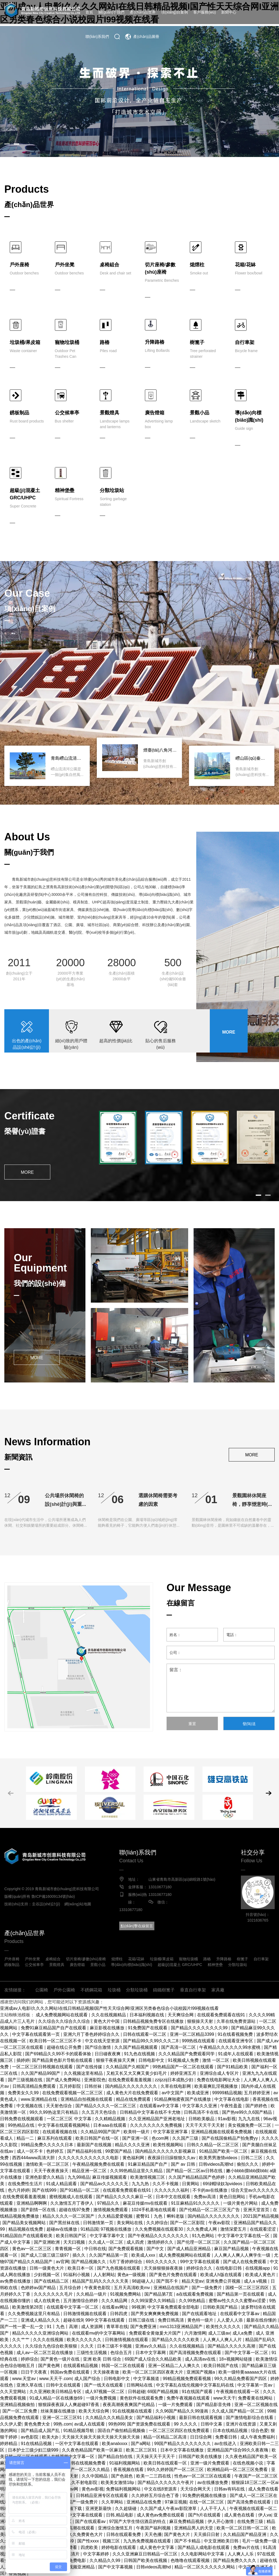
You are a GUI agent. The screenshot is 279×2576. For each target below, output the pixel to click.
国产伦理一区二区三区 (199, 2242)
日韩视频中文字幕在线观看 (77, 2515)
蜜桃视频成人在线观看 (71, 2196)
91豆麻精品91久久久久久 (196, 2203)
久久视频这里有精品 (84, 2073)
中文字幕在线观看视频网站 (64, 2125)
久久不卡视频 (166, 2183)
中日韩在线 (95, 2248)
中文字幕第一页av (255, 2385)
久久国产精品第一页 (109, 2255)
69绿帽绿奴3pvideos (223, 2183)
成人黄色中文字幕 (157, 2547)
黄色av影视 (93, 2489)
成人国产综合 (87, 2378)
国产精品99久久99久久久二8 (151, 2040)
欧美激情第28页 (28, 2307)
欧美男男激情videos (219, 2157)
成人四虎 (136, 2242)
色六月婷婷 (18, 2190)
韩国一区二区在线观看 (123, 2365)
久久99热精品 (192, 2300)
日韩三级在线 (141, 2320)
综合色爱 (259, 2430)
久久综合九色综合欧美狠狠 (51, 2346)
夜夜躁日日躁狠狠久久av (172, 2157)
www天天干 (224, 2398)
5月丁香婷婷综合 (126, 2261)
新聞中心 (228, 12)
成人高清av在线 (201, 2359)
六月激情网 (195, 2333)
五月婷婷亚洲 (257, 2092)
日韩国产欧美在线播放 (200, 2456)
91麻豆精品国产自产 (148, 2164)
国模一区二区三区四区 (247, 2287)
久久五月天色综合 (99, 2112)
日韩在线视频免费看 (87, 2463)
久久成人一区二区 (106, 2242)
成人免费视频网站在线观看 (62, 2015)
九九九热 (141, 2183)
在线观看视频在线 (60, 2131)
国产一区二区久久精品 (88, 2469)
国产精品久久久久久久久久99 (200, 2028)
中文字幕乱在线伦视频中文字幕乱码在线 (195, 2385)
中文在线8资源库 (161, 2489)
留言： (221, 1688)
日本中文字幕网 (151, 2352)
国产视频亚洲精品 (78, 2567)
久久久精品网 (114, 2300)
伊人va (264, 2515)
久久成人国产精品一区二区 (238, 2411)
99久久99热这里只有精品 (54, 2112)
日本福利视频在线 (147, 2015)
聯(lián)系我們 (97, 36)
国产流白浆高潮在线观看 (71, 2528)
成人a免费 (242, 2333)
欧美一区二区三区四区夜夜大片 (153, 2372)
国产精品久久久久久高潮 (232, 2346)
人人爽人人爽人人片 (223, 2339)
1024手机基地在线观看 (154, 2209)
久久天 (88, 2346)
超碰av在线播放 (62, 2229)
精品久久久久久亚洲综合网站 (40, 2333)
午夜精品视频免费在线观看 (98, 2164)
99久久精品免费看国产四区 (241, 2378)
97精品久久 (108, 2203)
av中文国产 (173, 2092)
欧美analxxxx (115, 2443)
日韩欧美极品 (201, 2118)
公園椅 (41, 1990)
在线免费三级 (250, 2521)
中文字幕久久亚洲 (200, 2105)
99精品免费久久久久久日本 (47, 2144)
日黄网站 (191, 2183)
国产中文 (156, 2248)
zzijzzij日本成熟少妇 (175, 2079)
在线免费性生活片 (26, 2183)
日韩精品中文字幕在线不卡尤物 (150, 2112)
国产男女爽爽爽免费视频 (155, 2313)
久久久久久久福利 (172, 2190)
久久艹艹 (21, 2339)
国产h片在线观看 (205, 2515)
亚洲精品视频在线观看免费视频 (222, 2131)
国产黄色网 (49, 2365)
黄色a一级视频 (132, 2274)
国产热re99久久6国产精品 (247, 2112)
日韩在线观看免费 (124, 2534)
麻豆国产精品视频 (232, 2248)
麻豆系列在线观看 (55, 2138)
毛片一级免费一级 (260, 2541)
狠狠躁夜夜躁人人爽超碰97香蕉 (69, 2404)
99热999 (116, 2424)
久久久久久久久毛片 (54, 2294)
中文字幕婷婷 (96, 2554)
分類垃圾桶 (137, 1990)
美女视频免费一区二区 (250, 2125)
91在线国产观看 (198, 2391)
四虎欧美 (90, 2547)
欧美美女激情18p (118, 2482)
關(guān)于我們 (111, 12)
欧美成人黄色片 (261, 2274)
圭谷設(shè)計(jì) (46, 1904)
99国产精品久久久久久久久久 (183, 2443)
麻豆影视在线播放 (107, 2028)
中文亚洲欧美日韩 (222, 2541)
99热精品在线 (21, 2125)
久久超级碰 (126, 2508)
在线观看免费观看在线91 (221, 2015)
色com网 (161, 2138)
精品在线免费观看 (134, 2099)
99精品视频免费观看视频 (187, 2378)
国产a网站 (141, 2443)
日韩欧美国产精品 (220, 2307)
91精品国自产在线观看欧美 (27, 2235)
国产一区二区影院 (188, 2222)
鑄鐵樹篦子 (164, 1990)
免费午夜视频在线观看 (189, 2398)
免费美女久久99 (24, 2092)
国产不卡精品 (187, 2541)
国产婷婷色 (256, 2105)
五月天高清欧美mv (132, 2287)
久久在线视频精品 (109, 2015)
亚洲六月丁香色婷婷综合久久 (92, 2034)
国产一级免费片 (207, 2287)
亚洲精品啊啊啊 (32, 2203)
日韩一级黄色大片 (47, 2268)
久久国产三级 (185, 2138)
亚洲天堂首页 (256, 2209)
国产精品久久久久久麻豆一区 (124, 2196)
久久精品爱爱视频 (116, 2216)
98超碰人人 (143, 2281)
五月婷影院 (70, 2086)
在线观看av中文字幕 (160, 2105)
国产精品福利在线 (85, 2151)
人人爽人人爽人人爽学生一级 (242, 2255)
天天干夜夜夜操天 (51, 2170)
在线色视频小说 (248, 2463)
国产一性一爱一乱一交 (22, 2326)
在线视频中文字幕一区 (73, 2456)
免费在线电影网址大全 (219, 2079)
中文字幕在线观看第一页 (36, 2034)
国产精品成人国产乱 (41, 2430)
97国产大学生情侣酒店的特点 (138, 2521)
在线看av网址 (115, 2307)
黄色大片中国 (107, 2021)
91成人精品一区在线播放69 (56, 2398)
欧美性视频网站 (168, 2144)
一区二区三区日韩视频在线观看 (43, 2066)
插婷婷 (22, 2060)
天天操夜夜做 (106, 2372)
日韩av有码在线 (230, 2489)
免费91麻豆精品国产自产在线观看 (54, 2028)
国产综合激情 (98, 2047)
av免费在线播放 (16, 2281)
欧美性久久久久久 (224, 2326)
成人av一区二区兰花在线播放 (45, 2352)
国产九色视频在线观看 (119, 2268)
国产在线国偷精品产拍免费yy (230, 2138)
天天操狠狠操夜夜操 (164, 2268)
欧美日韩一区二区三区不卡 (55, 2040)
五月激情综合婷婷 (81, 2300)
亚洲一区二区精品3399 (192, 2034)
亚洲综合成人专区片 (220, 2073)
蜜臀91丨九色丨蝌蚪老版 (160, 2216)
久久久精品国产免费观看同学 (187, 2053)
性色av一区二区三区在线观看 (203, 2476)
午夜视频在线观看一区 (238, 2391)
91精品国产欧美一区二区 (223, 2151)
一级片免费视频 (101, 2398)
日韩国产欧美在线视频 (146, 2560)
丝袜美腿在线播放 (58, 2411)
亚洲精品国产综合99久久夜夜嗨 (238, 2450)
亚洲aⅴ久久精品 (151, 2346)
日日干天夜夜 (34, 2372)
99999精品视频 (227, 2092)
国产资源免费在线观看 (149, 2424)
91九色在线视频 (140, 2053)
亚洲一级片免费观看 (210, 2463)
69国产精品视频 (164, 2391)
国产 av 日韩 (183, 2164)
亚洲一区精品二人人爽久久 (174, 2365)
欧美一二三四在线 (154, 2476)
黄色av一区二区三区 (32, 2248)
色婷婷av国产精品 (39, 2287)
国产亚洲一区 (135, 2138)
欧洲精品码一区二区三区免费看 (238, 2469)
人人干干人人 (213, 2508)
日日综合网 (201, 2437)
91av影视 (227, 2118)
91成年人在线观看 (236, 2053)
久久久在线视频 (48, 2339)
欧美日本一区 (81, 2268)
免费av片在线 (246, 2547)
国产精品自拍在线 (116, 2456)
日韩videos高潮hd (217, 2164)
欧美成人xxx (143, 2255)
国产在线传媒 (89, 2066)
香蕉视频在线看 (129, 2469)
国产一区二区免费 (20, 2411)
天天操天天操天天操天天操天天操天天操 (101, 2437)
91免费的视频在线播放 (204, 2495)
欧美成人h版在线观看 (221, 2274)
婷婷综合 (29, 2359)
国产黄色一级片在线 (61, 2359)
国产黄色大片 (177, 2534)
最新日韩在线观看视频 (201, 2417)
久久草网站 (112, 2502)
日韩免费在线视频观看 (22, 2118)
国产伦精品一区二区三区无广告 (210, 2209)
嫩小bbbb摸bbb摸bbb (246, 2170)
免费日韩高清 (171, 2320)
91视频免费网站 (126, 2294)
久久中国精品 (95, 2476)
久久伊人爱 (11, 2424)
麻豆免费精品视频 (187, 2521)
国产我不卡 (167, 2281)
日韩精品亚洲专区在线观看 (102, 2495)
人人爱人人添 (230, 2320)
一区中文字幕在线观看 (77, 2443)
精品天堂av (193, 2281)
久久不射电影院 (82, 2482)
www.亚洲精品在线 (39, 2099)
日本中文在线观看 (173, 2196)
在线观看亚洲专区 (236, 2040)
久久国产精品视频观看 (136, 2047)
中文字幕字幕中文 (107, 2235)
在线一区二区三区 (207, 2502)
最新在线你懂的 (262, 2320)
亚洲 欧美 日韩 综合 (102, 2359)
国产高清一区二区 (179, 2047)
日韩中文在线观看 (64, 2385)
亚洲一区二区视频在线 (256, 2404)
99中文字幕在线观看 (200, 2261)
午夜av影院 (219, 2222)
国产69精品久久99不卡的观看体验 (58, 2053)
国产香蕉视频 (13, 2573)
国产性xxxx (88, 2541)
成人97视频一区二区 (105, 2391)
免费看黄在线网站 (256, 2398)
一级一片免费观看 (176, 2404)
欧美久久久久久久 (84, 2339)
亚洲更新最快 (98, 2508)
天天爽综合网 (181, 2015)
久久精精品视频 (110, 2118)
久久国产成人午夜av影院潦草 (169, 2508)
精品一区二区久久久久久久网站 (205, 2567)
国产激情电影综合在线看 (250, 2417)
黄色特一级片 (200, 2320)
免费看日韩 (226, 2437)
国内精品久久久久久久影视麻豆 (166, 2151)
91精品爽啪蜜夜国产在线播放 (183, 2099)
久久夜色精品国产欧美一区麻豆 (93, 2450)
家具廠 (217, 1990)
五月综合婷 (70, 2287)
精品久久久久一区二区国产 (68, 2216)
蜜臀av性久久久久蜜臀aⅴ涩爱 (238, 2300)
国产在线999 (45, 2190)
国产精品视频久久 (89, 2261)
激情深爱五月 (233, 2229)
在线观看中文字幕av (240, 2313)
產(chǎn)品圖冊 (146, 36)
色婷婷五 (55, 2151)
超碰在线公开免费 (64, 2047)
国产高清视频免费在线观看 (195, 2352)
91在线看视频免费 (236, 2034)
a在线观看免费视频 (195, 2294)
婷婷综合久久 (199, 2268)
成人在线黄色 (47, 2300)
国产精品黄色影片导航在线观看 (63, 2060)
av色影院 (30, 2437)
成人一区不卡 (30, 2151)
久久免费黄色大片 (86, 2534)
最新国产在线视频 (94, 2144)
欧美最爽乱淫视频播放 (216, 2086)
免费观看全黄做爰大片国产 (155, 2333)
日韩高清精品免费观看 (34, 2086)
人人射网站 (104, 2274)
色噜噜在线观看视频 (191, 2560)
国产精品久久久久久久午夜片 (166, 2482)
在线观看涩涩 (263, 2229)
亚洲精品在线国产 (171, 2287)
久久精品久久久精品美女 (109, 2417)
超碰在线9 (73, 2320)
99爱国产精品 (119, 2151)
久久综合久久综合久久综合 (64, 2021)
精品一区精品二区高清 (165, 2437)
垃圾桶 (114, 1990)
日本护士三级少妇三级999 (33, 2450)
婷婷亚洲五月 (183, 2073)
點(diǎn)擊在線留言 (137, 1926)
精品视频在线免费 (26, 2229)
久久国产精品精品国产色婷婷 (197, 2177)
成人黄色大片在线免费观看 (132, 2092)
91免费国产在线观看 (148, 2028)
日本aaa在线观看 (110, 2125)
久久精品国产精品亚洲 (245, 2534)
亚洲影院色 (95, 2079)
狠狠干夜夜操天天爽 (116, 2060)
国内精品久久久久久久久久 (131, 2086)
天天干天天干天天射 (205, 2125)
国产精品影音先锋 (214, 2404)
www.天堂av (24, 2378)
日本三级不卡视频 (115, 2346)
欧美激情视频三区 (148, 2177)
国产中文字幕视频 (116, 2567)
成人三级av (219, 2333)
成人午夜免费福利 (258, 2437)
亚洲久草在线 (30, 2385)
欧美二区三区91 (142, 2450)
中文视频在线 (30, 2105)
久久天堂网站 (13, 2391)
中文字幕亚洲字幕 (171, 2131)
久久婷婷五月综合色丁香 (155, 2495)
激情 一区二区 (216, 2060)
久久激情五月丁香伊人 (72, 2203)
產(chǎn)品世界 (143, 12)
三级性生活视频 (92, 2352)
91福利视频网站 (125, 2463)
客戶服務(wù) (204, 12)
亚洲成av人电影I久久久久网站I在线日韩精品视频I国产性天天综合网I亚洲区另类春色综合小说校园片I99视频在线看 (109, 2008)
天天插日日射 (207, 2534)
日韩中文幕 (212, 2424)
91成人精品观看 (62, 2183)
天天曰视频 (74, 2242)
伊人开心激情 (221, 2521)
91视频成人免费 (184, 2060)
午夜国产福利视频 (154, 2528)
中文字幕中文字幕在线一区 (244, 2235)
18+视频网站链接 (236, 2359)
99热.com (63, 2424)
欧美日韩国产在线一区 (97, 2138)
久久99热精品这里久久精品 (137, 2170)
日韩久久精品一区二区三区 (213, 2144)
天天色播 (153, 2534)
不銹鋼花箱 (91, 1990)
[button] (7, 144)
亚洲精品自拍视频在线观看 (87, 2099)
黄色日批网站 (232, 2196)
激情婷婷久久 (160, 2242)
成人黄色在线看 (239, 2515)
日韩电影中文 (151, 2060)
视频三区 (111, 2541)
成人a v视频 (256, 2281)
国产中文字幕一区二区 (247, 2352)
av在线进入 (225, 2443)
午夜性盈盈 (231, 2105)
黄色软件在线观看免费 (142, 2398)
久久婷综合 (157, 2222)
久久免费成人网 (202, 2229)
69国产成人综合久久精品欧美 (153, 2359)
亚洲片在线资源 (241, 2424)
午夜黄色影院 (97, 2287)
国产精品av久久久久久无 (104, 2183)
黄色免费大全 (37, 2424)
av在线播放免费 (213, 2482)
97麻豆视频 (176, 2502)
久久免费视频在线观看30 (159, 2229)
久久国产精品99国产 (41, 2073)
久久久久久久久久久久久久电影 (89, 2157)
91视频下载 (71, 2508)
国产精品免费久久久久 (235, 2560)
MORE (228, 1032)
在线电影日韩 (229, 2268)
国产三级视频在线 (26, 2079)
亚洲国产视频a (201, 2372)
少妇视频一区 (47, 2274)
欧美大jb (50, 2437)
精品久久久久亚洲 (133, 2144)
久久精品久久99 (105, 2560)
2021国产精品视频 (261, 2216)
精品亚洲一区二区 (90, 2170)
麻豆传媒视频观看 (110, 2177)
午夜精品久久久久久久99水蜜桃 (230, 2047)
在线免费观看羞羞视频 (130, 2079)
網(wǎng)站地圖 (77, 1904)
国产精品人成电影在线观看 (204, 2547)
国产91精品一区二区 (80, 2190)
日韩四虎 (119, 2313)
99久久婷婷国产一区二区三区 (176, 2469)
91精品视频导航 (79, 2430)
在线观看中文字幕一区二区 (72, 2307)
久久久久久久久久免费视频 (156, 2125)
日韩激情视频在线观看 (85, 2313)
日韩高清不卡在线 (202, 2112)
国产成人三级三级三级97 (45, 2255)
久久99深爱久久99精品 (153, 2300)
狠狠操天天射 (200, 2021)
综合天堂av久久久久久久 (255, 2190)
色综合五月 (121, 2352)
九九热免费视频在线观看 (147, 2541)
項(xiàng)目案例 (174, 12)
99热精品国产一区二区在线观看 (183, 2066)
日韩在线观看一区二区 (145, 2034)
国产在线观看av (91, 2521)
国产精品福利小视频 (157, 2417)
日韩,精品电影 (120, 2515)
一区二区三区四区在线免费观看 (179, 2430)
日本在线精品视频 (230, 2430)
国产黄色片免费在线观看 (173, 2274)
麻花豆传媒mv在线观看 (146, 2203)
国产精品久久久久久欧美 (176, 2339)
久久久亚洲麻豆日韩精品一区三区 (145, 2554)
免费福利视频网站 (124, 2489)
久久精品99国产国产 (101, 2131)
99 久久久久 (186, 2424)
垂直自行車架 (193, 1990)
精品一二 (25, 2138)
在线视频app (258, 2268)
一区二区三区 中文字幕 (69, 2118)
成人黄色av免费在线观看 (161, 2515)
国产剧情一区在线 (39, 2209)
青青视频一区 (68, 2248)
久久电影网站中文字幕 (203, 2554)
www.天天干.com (55, 2378)
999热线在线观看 (199, 2040)
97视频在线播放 (116, 2229)
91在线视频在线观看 (132, 2411)
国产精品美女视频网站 (24, 2222)
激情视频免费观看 (111, 2209)
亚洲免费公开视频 (223, 2281)
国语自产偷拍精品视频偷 (122, 2430)
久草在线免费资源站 (237, 2021)
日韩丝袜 (93, 2086)
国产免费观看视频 (126, 2248)
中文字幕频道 (146, 2378)
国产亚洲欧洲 (47, 2242)
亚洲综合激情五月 (116, 2528)
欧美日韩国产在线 (221, 2365)
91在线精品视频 (37, 2443)
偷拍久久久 (248, 2164)
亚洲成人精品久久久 (41, 2320)
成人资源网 (92, 2326)
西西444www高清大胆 (34, 2157)
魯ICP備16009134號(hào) (53, 1896)
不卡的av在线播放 (210, 2190)
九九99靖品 (79, 2177)
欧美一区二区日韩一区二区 (243, 2528)
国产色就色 (122, 2476)
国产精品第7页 (159, 2294)
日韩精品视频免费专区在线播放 (154, 2021)
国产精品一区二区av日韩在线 (195, 2170)
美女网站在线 (130, 2222)
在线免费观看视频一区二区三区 (73, 2092)
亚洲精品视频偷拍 (18, 2404)
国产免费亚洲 (143, 2326)
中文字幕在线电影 (232, 2099)
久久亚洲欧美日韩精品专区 (55, 2391)
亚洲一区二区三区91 (62, 2417)
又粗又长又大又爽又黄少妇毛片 (137, 2073)
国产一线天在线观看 (104, 2385)
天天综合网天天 (196, 2489)
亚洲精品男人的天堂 (194, 2528)
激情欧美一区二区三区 (48, 2164)
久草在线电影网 (176, 2086)
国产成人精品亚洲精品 (189, 2248)
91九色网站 (203, 2235)
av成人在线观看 (90, 2424)
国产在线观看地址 (200, 2313)
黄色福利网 (133, 2157)
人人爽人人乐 (241, 2554)
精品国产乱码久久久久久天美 (100, 2281)
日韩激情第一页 (98, 2222)
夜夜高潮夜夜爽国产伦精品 (129, 2404)
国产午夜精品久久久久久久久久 (159, 2235)
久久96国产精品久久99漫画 (182, 2411)
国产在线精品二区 (52, 2281)
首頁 (89, 12)
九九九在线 (249, 2118)
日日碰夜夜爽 (108, 2053)
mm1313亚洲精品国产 (182, 2326)
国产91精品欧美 (233, 2066)
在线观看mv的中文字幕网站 (99, 2333)
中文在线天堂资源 (103, 2040)
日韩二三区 (252, 2157)
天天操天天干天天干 (156, 2456)
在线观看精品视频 (81, 2365)
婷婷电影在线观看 (119, 2547)
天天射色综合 (59, 2105)
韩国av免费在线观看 (70, 2372)
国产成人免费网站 (64, 2079)
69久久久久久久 (162, 2261)
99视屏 (138, 2307)
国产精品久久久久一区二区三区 (106, 2105)
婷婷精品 (9, 2443)
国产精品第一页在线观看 (241, 2294)
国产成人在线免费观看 (245, 2261)
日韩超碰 (136, 2391)
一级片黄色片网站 (241, 2203)
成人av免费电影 (71, 2560)
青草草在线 (117, 2326)
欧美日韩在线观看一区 (166, 2463)
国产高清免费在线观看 (249, 2502)
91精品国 (89, 2229)
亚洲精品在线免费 (144, 2502)
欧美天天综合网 (94, 2411)
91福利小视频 (77, 2274)
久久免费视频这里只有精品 (34, 2313)
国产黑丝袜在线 (65, 2222)
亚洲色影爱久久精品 (45, 2177)
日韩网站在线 (140, 2385)
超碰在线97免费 (75, 2209)
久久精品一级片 (92, 2294)
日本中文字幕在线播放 (182, 2450)
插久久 (79, 2255)
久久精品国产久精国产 (128, 2066)
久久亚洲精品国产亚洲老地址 (157, 2118)
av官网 (62, 2261)
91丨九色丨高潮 (63, 2326)
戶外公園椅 (64, 1990)
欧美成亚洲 (198, 2092)
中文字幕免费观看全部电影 (173, 2307)
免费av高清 (205, 2196)
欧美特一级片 (137, 2131)
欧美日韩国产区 (71, 2235)
